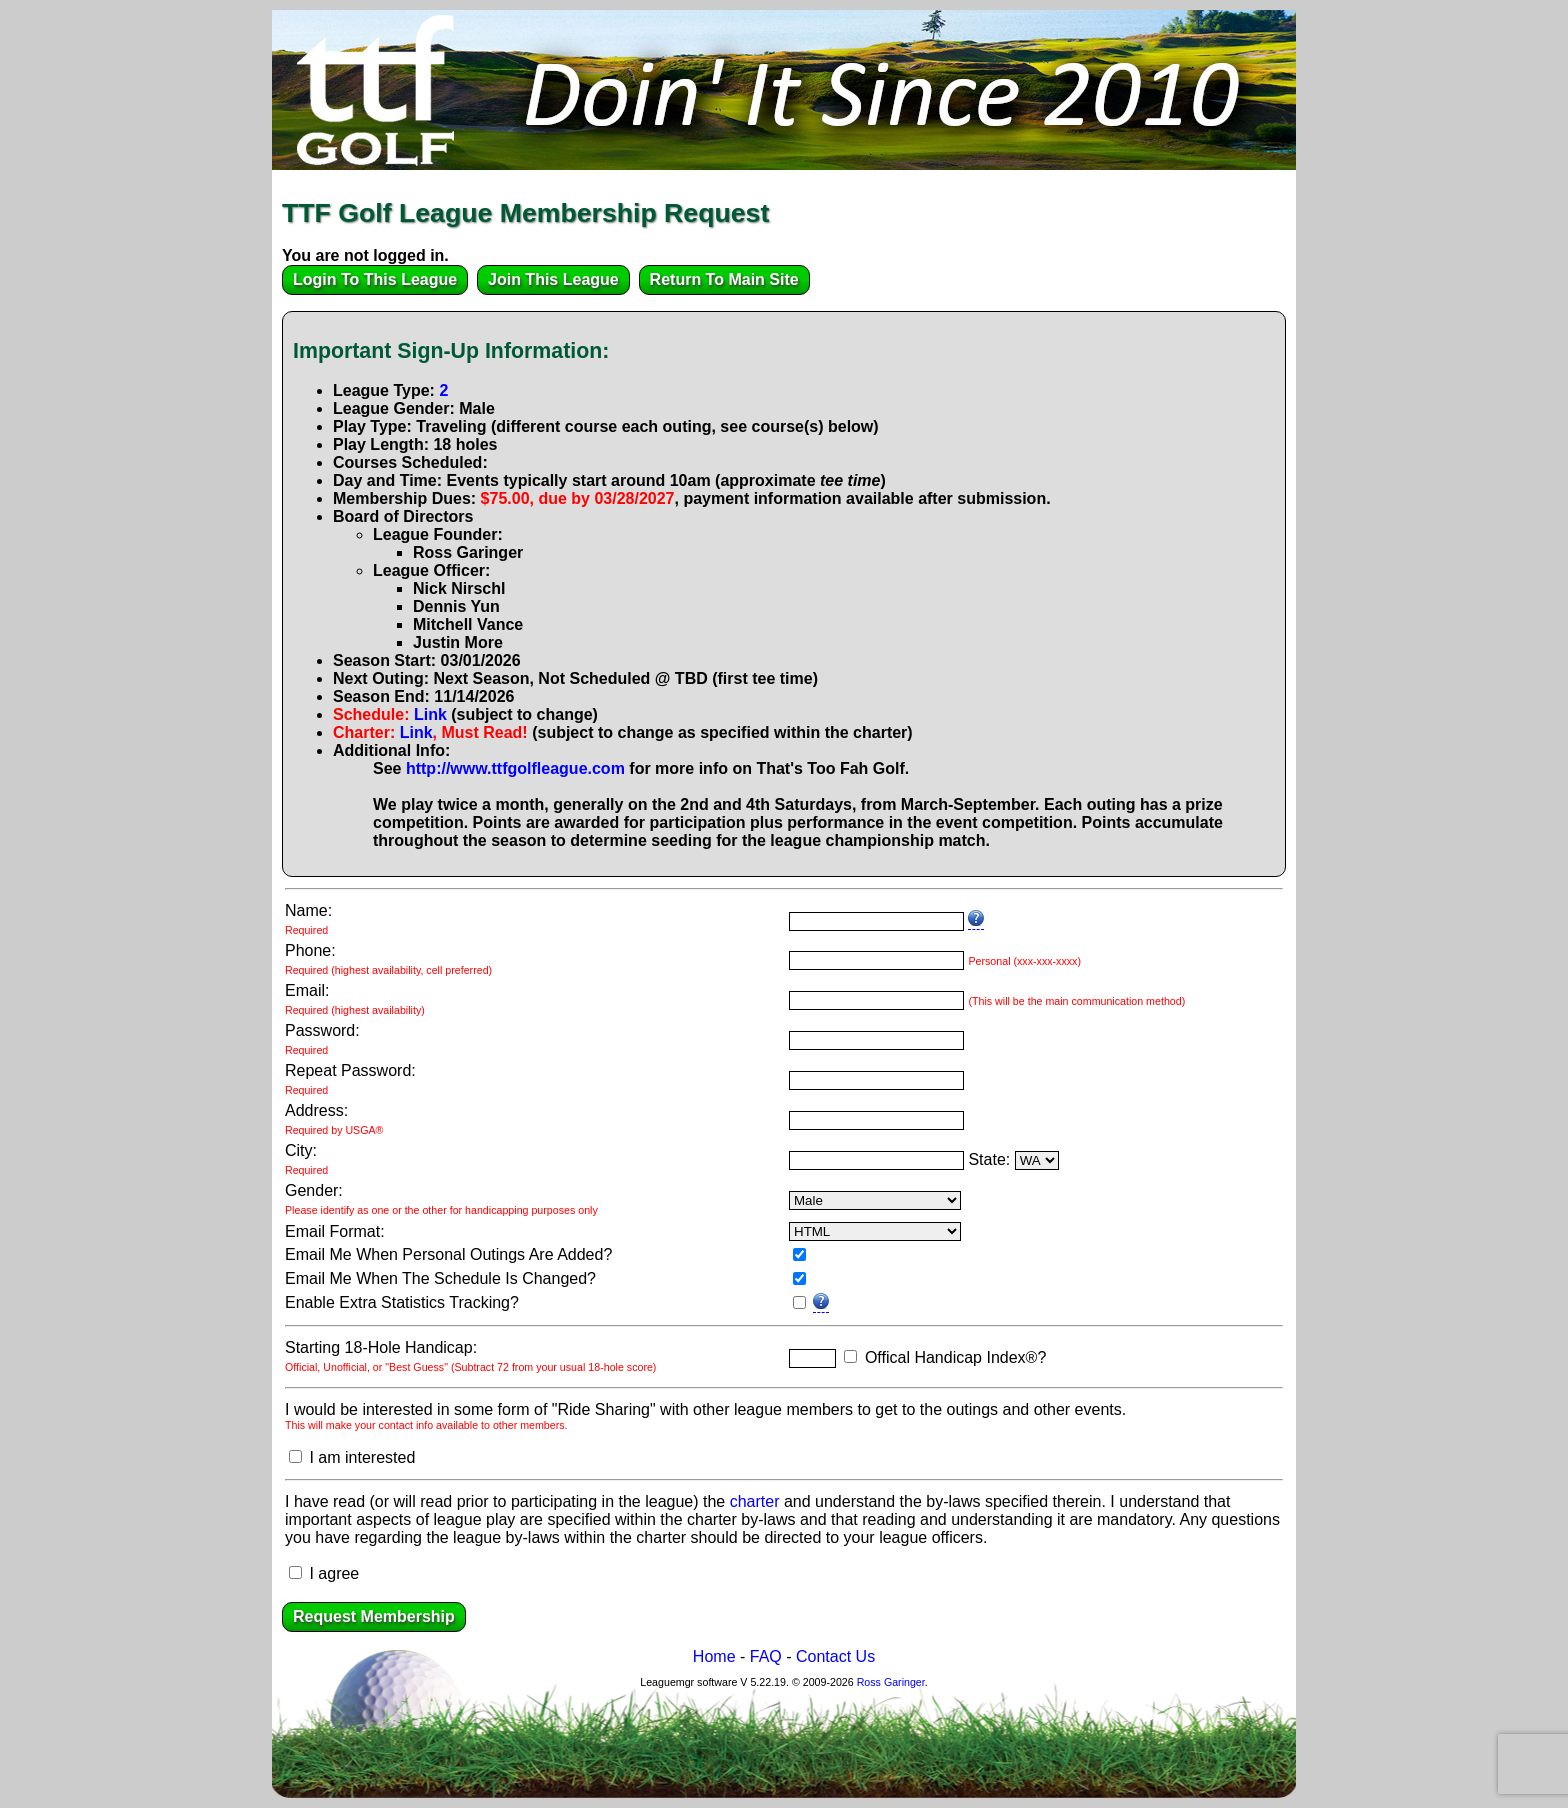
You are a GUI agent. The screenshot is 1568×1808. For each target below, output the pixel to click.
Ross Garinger (891, 1682)
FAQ (766, 1656)
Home (714, 1656)
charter (755, 1501)
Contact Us (835, 1656)
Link (430, 714)
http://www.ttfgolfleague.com (515, 768)
